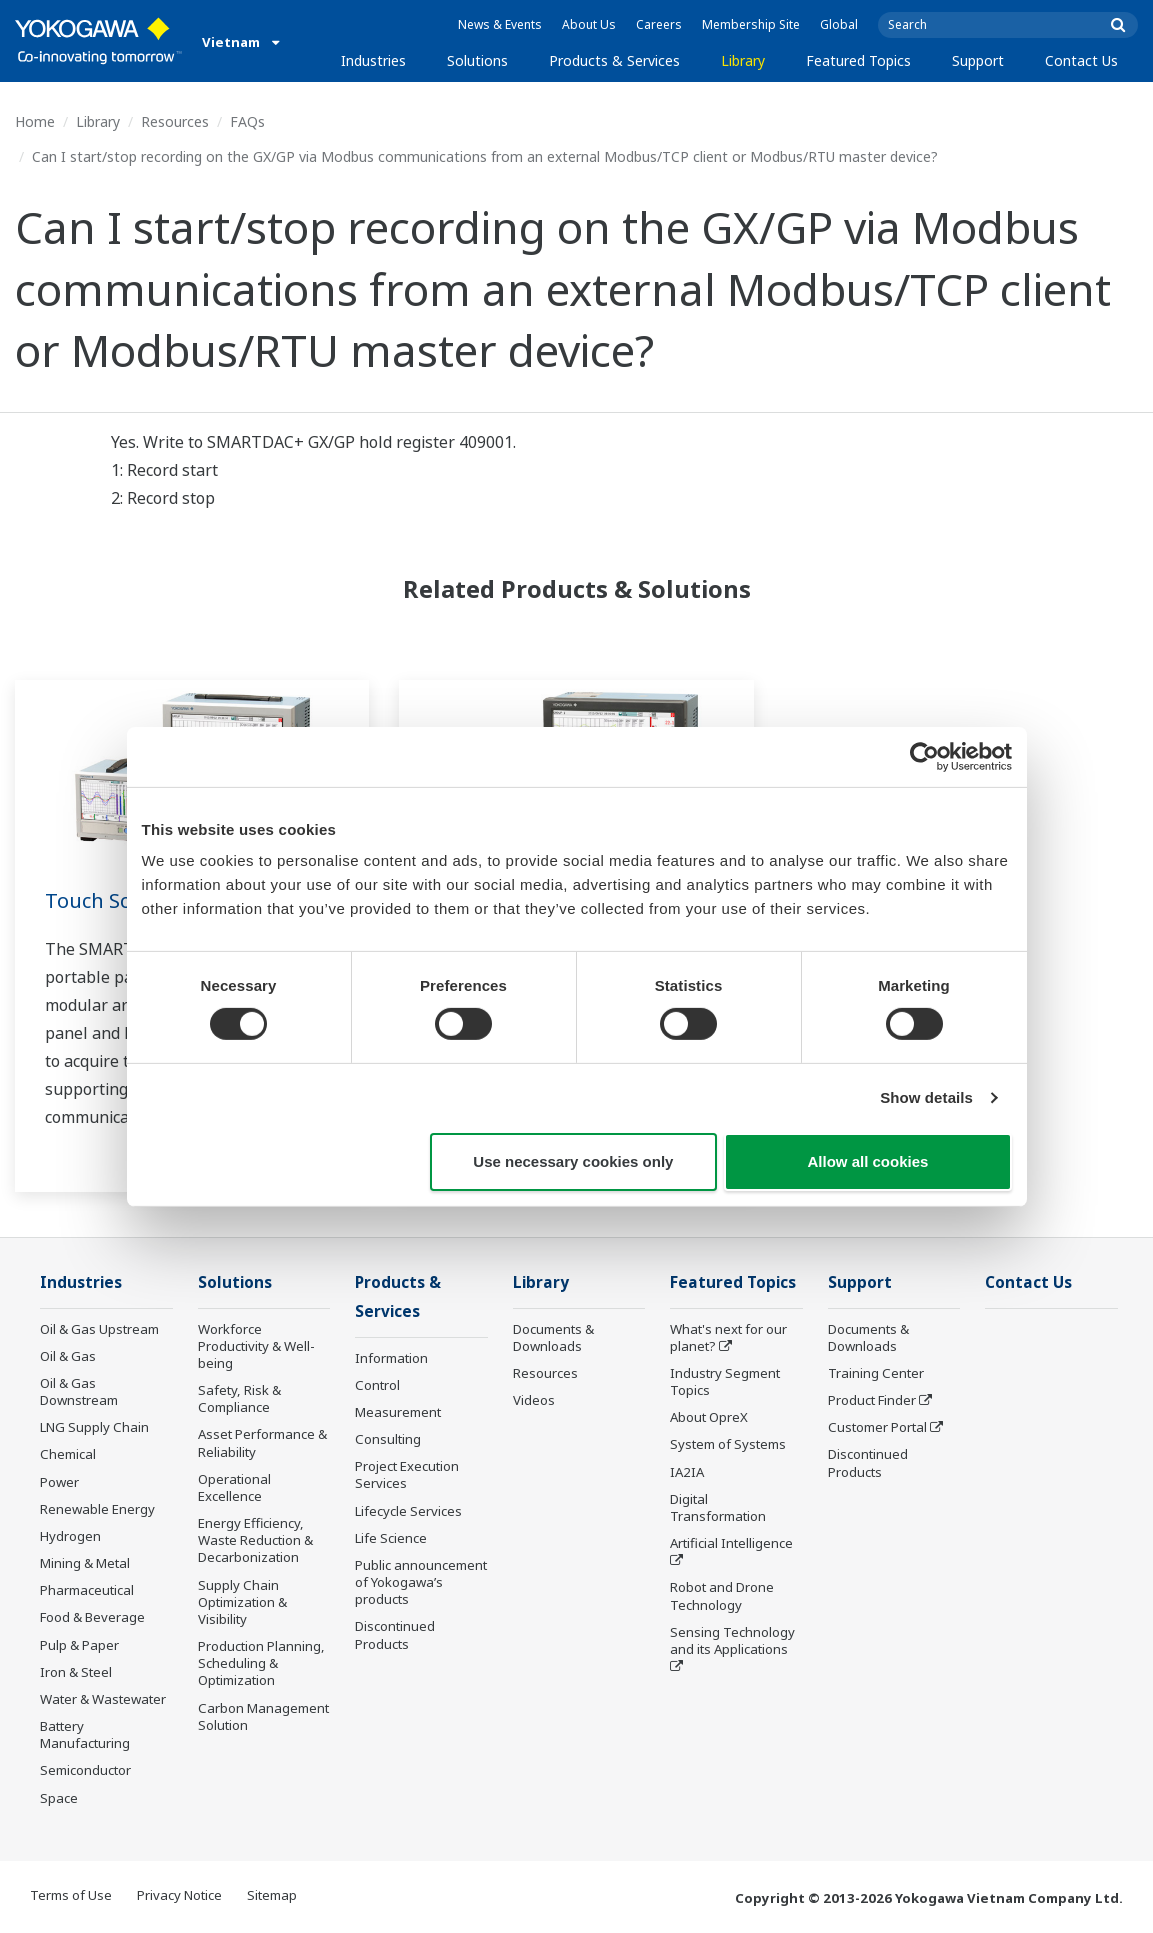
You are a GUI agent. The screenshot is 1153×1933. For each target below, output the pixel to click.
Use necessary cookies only (573, 1161)
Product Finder (872, 1400)
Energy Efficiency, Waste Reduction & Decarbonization (255, 1540)
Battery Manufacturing (85, 1734)
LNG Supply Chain (94, 1427)
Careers (659, 24)
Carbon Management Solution (263, 1716)
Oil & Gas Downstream (79, 1391)
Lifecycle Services (408, 1511)
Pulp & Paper (79, 1645)
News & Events (500, 24)
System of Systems (728, 1444)
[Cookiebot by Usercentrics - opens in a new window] (924, 756)
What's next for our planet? (728, 1337)
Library (743, 60)
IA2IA (687, 1472)
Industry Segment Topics (725, 1381)
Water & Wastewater (103, 1699)
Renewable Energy (97, 1509)
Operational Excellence (234, 1487)
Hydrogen (70, 1536)
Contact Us (1081, 60)
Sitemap (272, 1895)
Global (839, 24)
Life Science (391, 1538)
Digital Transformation (718, 1507)
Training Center (876, 1373)
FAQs (247, 121)
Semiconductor (85, 1770)
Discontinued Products (395, 1634)
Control (377, 1385)
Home (35, 121)
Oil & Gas (68, 1356)
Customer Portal (877, 1427)
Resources (175, 121)
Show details (926, 1097)
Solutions (477, 60)
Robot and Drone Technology (722, 1595)
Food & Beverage (92, 1617)
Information (391, 1358)
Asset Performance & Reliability (262, 1442)
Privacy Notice (179, 1895)
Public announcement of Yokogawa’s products (421, 1582)
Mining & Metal (85, 1563)
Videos (534, 1400)
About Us (589, 24)
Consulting (388, 1439)
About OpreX (709, 1417)
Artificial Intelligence (731, 1543)
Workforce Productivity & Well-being (256, 1346)
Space (59, 1798)
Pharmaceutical (87, 1590)
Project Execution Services (407, 1474)
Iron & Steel (76, 1672)
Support (978, 60)
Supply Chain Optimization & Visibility (242, 1602)
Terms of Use (71, 1895)
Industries (373, 60)
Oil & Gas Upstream (99, 1329)
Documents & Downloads (553, 1337)
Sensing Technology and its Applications (732, 1640)
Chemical (68, 1454)
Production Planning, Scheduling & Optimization (261, 1663)
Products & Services (614, 60)
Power (59, 1482)
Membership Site (751, 24)
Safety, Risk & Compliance (239, 1398)
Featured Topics (858, 60)
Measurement (398, 1412)
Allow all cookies (868, 1161)
